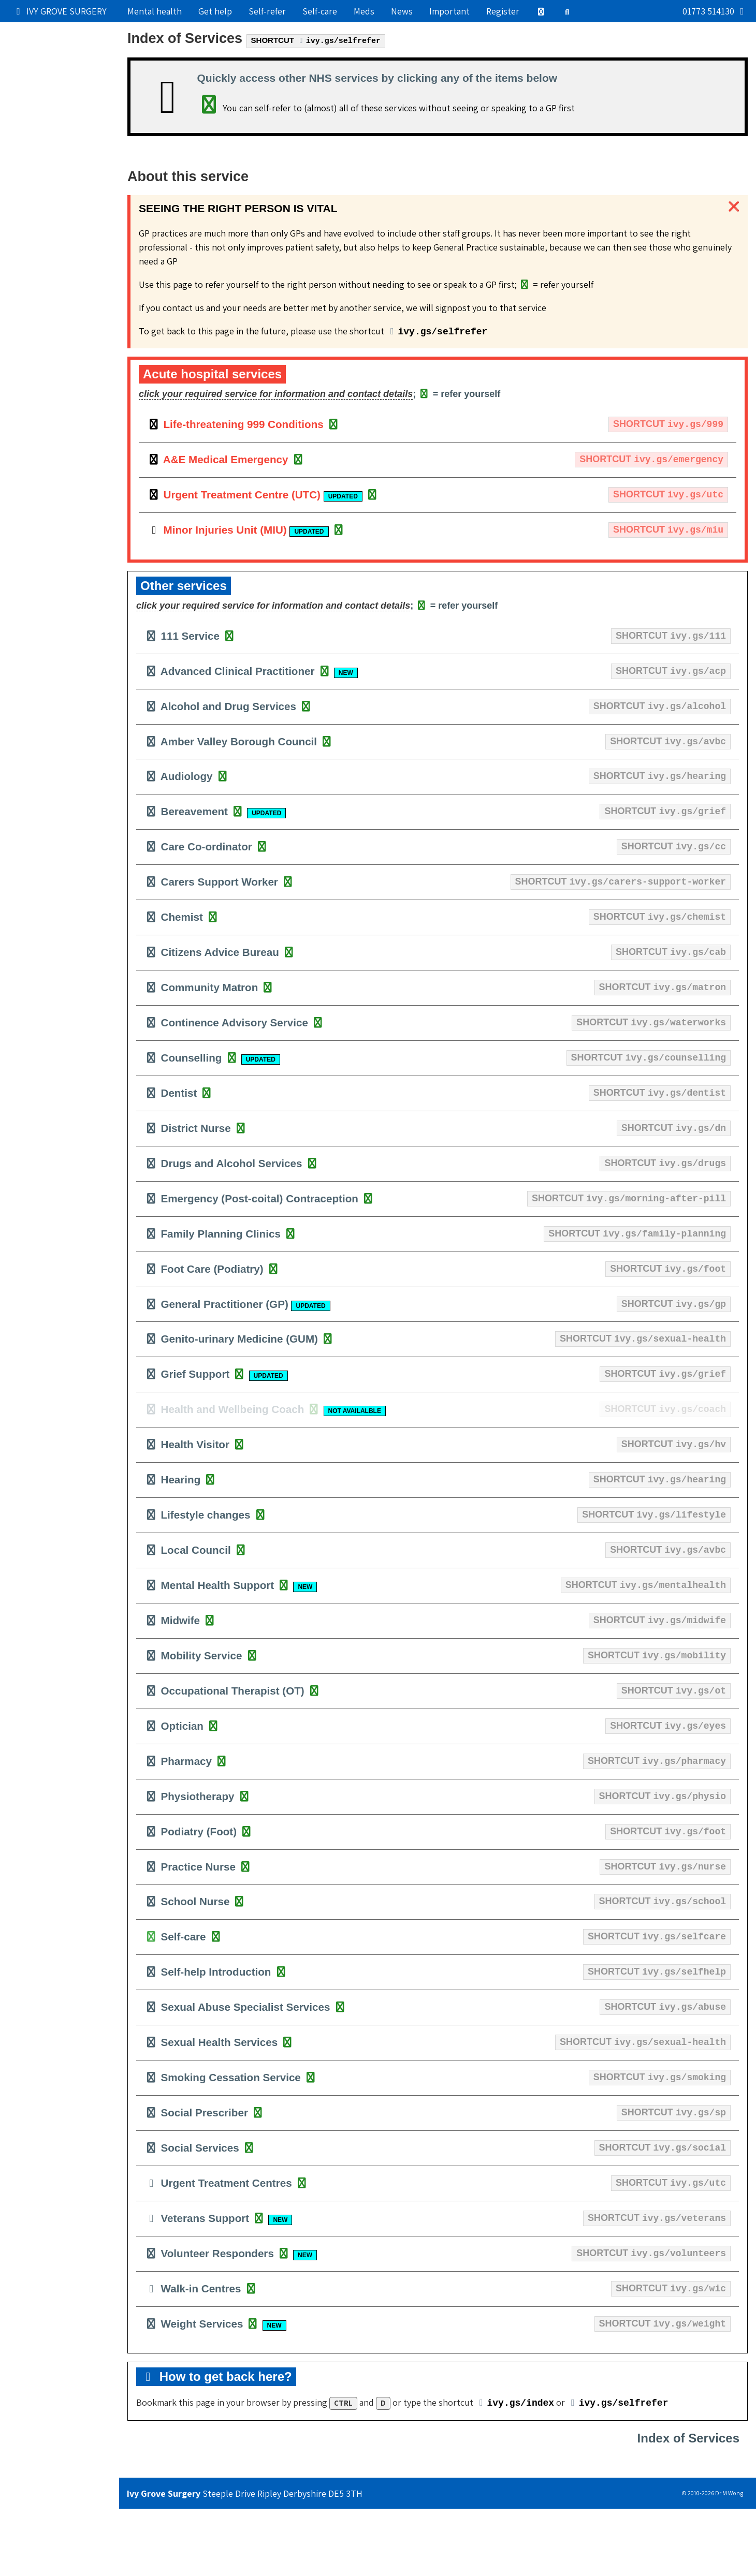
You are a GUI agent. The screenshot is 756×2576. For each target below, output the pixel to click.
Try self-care (39, 100)
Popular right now (51, 33)
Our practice (39, 56)
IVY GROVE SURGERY (59, 11)
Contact (30, 189)
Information (59, 166)
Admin (27, 145)
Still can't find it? (48, 234)
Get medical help (48, 78)
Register (502, 11)
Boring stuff (38, 211)
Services (31, 122)
